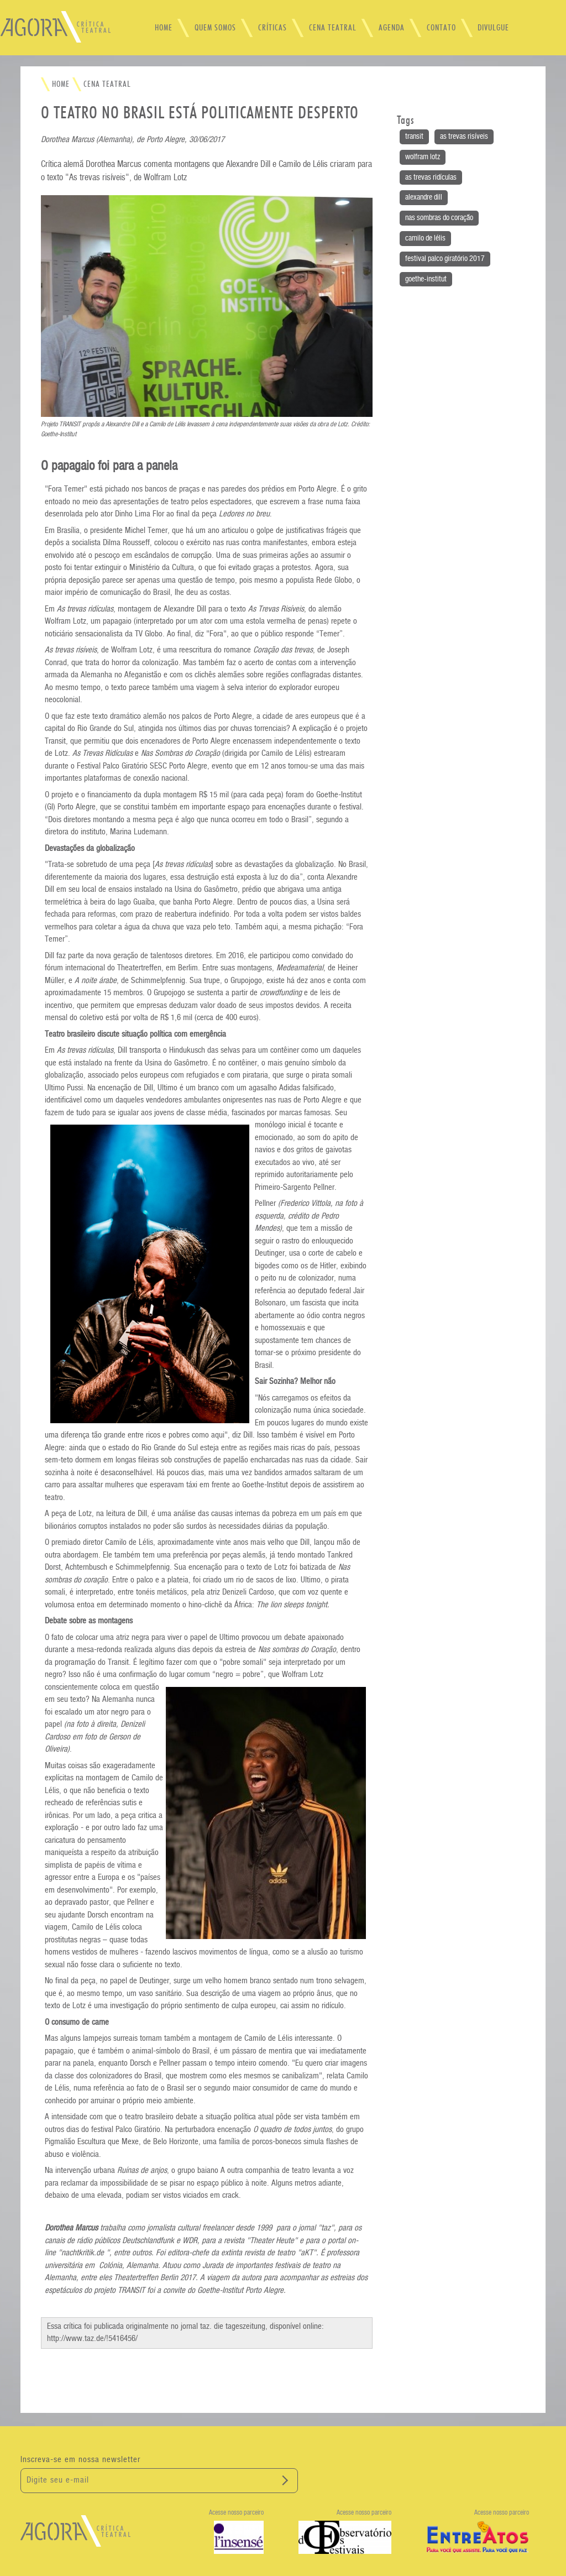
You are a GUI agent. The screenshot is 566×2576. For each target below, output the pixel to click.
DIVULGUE (493, 28)
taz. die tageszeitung (232, 2326)
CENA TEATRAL (333, 28)
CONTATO (441, 28)
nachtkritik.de (82, 2253)
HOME (163, 28)
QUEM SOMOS (215, 28)
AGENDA (392, 28)
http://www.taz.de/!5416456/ (92, 2338)
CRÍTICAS (272, 28)
